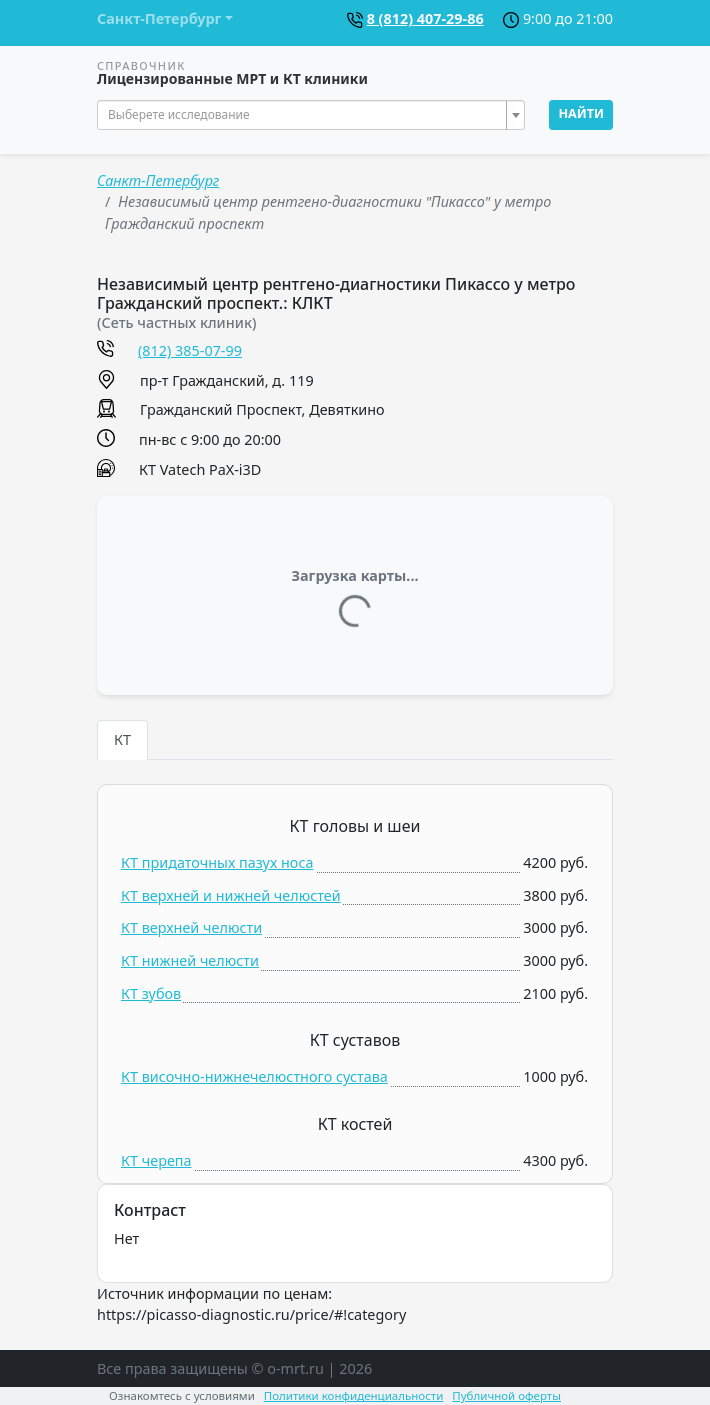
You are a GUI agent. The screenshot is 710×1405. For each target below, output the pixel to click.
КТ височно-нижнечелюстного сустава (254, 1076)
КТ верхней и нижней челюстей (231, 895)
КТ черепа (156, 1160)
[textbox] (305, 115)
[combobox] (311, 115)
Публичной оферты (506, 1395)
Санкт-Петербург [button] (159, 18)
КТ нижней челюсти (190, 960)
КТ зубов (151, 993)
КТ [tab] (122, 739)
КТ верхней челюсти (191, 927)
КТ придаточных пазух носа (217, 862)
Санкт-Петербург (158, 180)
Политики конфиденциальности (354, 1395)
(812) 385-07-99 (190, 350)
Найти (581, 113)
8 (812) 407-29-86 (425, 18)
